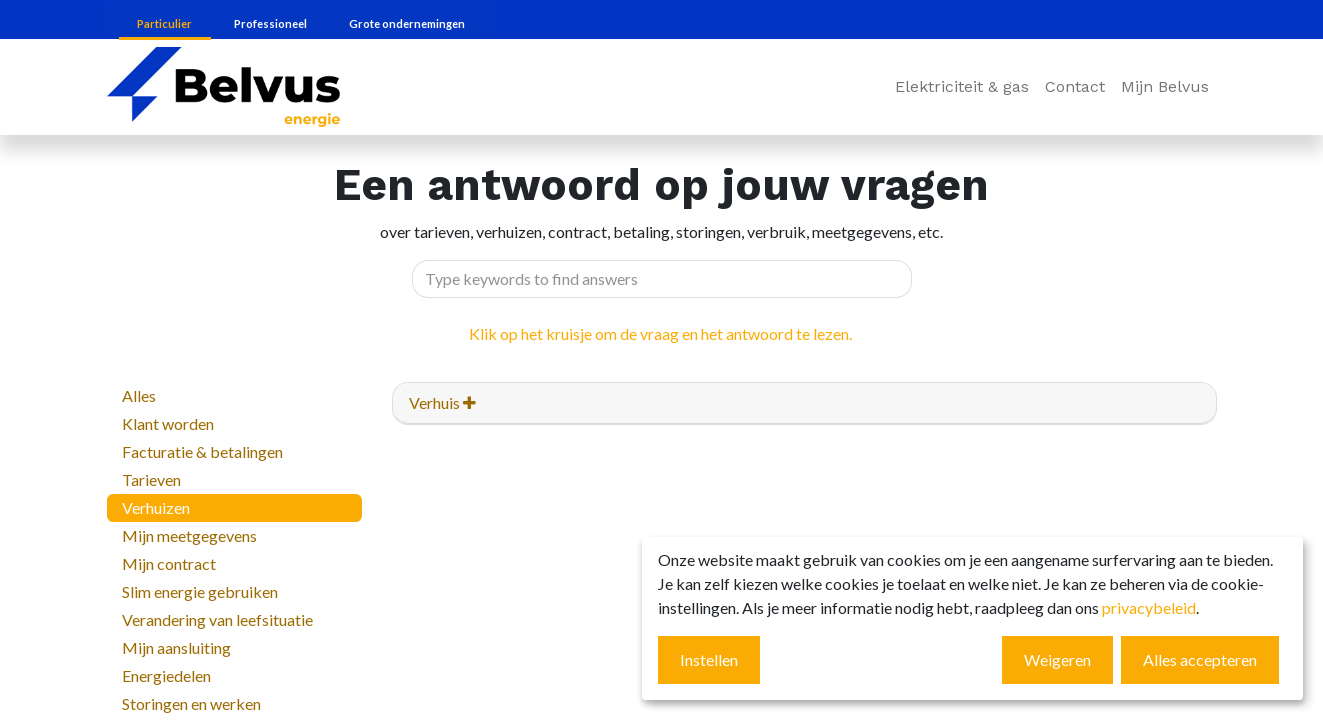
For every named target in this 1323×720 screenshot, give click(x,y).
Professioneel (271, 23)
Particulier (165, 23)
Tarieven (151, 479)
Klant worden (168, 423)
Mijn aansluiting (176, 647)
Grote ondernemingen (407, 23)
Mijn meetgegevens (189, 535)
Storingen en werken (191, 703)
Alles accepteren (1200, 659)
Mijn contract (169, 563)
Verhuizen (156, 507)
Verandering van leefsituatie (217, 619)
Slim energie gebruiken (200, 591)
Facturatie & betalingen (202, 451)
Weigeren (1057, 659)
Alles (139, 395)
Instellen (709, 659)
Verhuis (442, 402)
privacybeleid (1149, 607)
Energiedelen (166, 675)
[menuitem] (962, 87)
